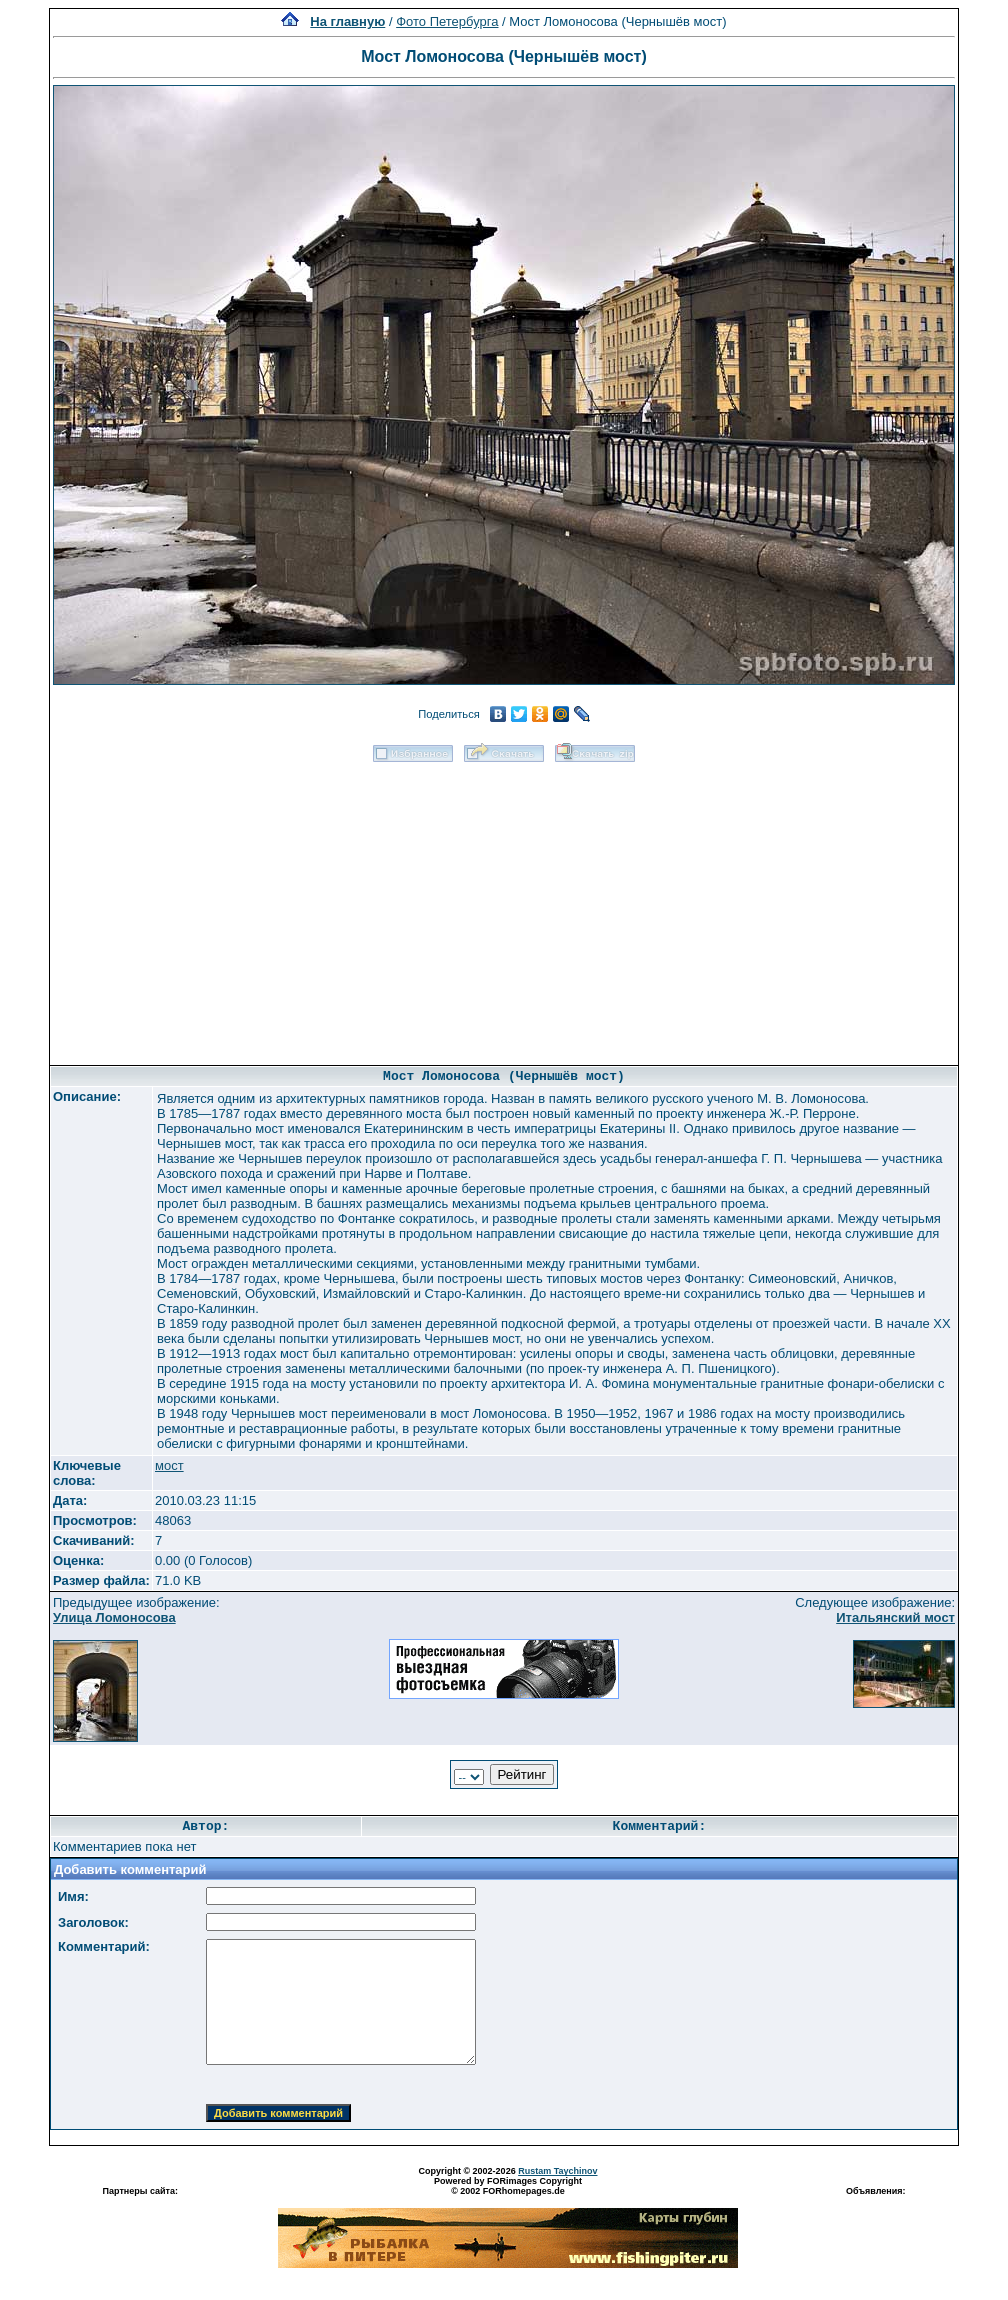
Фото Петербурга (447, 21)
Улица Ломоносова (114, 1617)
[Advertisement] (504, 907)
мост (169, 1465)
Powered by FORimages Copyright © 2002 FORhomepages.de (508, 2186)
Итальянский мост (895, 1617)
